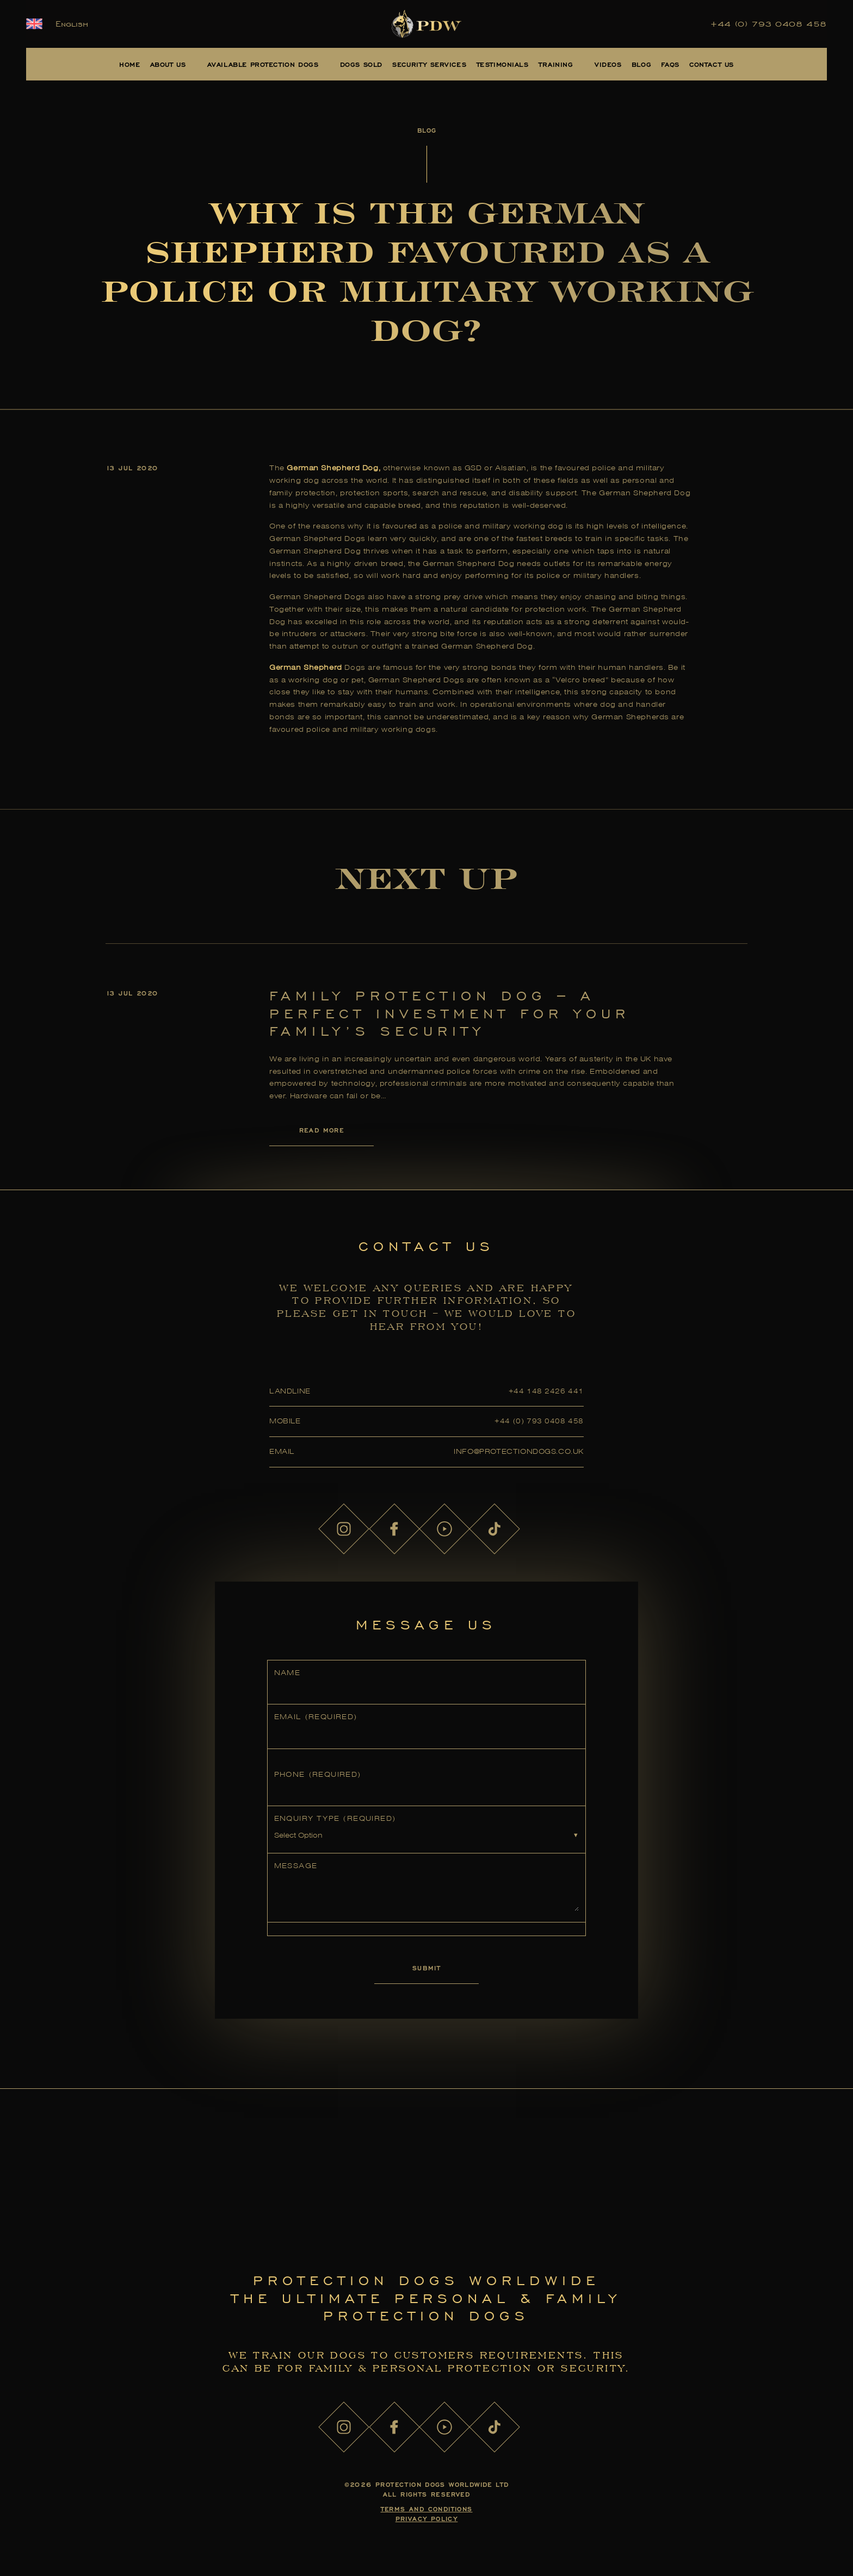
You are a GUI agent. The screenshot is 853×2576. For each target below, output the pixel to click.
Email (315, 1716)
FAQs (670, 64)
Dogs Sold (361, 64)
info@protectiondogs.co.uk (519, 1451)
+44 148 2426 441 (546, 1391)
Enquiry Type (335, 1818)
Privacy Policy (426, 2518)
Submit (426, 1968)
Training (556, 64)
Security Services (429, 64)
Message (296, 1865)
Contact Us (711, 64)
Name (287, 1672)
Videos (608, 64)
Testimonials (503, 64)
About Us (168, 64)
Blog (641, 64)
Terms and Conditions (427, 2508)
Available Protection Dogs (263, 64)
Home (129, 64)
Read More (321, 1130)
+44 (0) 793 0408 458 (768, 23)
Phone (317, 1774)
